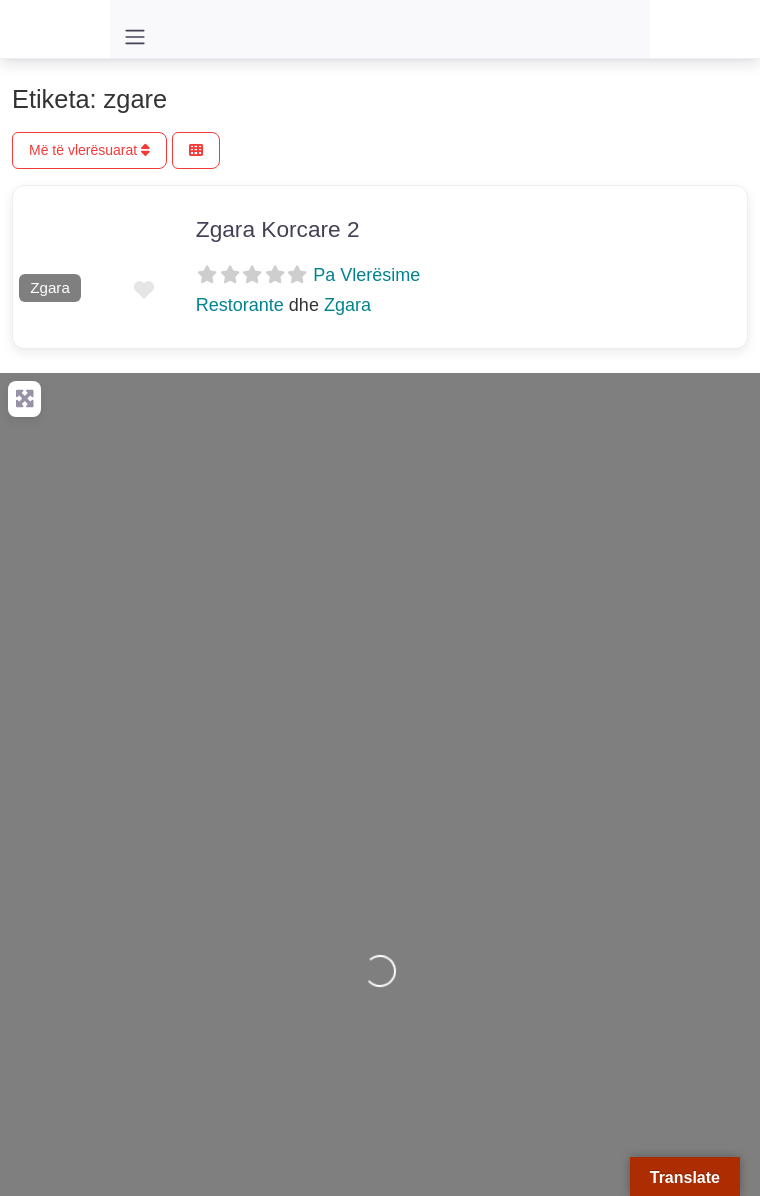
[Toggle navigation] (135, 37)
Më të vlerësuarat (89, 150)
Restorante (240, 305)
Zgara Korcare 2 (278, 229)
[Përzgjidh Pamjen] (196, 150)
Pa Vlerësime (366, 275)
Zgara (49, 287)
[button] (24, 247)
